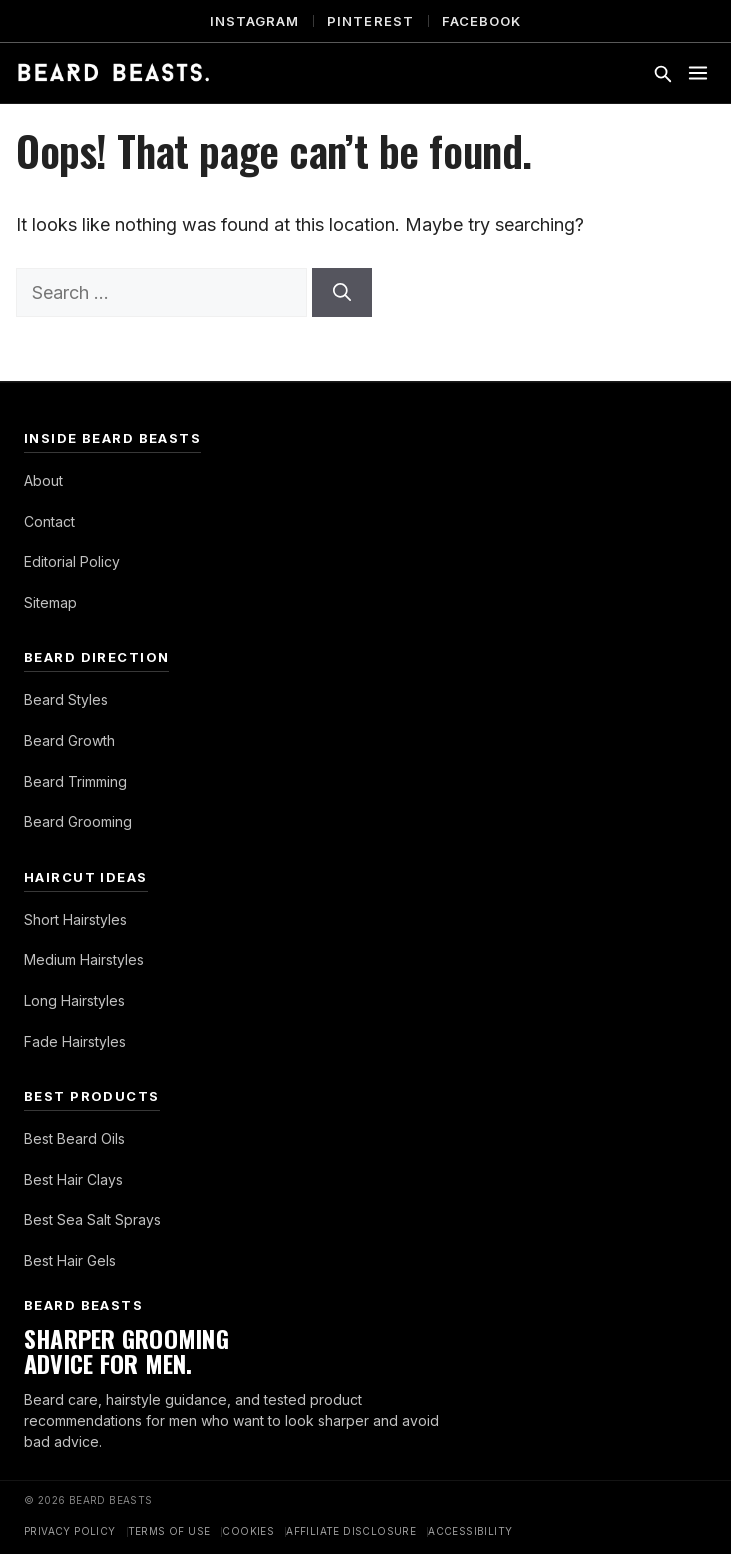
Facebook (481, 21)
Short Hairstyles (75, 919)
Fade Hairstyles (75, 1041)
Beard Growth (69, 740)
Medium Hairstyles (84, 959)
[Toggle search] (662, 73)
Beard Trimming (75, 781)
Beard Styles (66, 699)
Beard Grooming (78, 821)
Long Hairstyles (74, 1000)
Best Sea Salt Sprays (92, 1219)
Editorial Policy (72, 561)
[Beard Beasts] (113, 73)
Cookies (248, 1531)
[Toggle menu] (698, 73)
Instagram (254, 21)
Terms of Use (169, 1531)
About (43, 480)
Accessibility (470, 1531)
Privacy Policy (70, 1531)
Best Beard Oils (74, 1138)
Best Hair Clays (73, 1179)
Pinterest (370, 21)
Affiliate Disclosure (351, 1531)
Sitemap (50, 602)
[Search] (342, 292)
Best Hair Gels (70, 1260)
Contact (49, 521)
